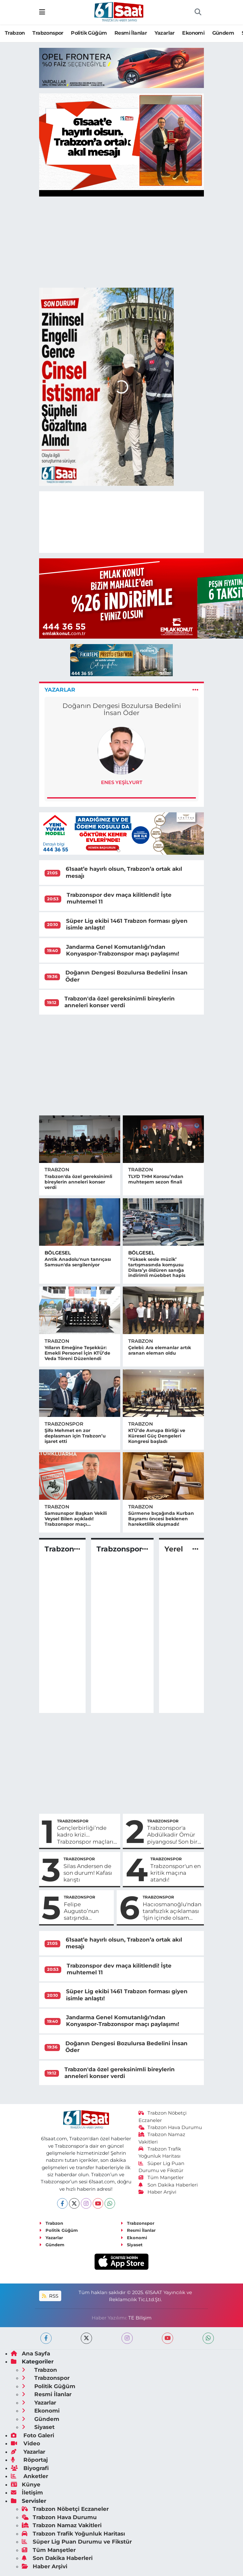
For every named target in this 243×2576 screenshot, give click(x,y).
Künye (25, 2484)
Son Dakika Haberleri (168, 2185)
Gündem (223, 33)
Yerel (173, 1549)
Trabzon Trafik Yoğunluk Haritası (73, 2533)
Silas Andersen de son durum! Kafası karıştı (87, 1873)
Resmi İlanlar (130, 33)
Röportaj (29, 2460)
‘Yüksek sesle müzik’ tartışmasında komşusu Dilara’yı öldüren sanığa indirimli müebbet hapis (156, 1267)
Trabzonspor (47, 33)
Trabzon (15, 33)
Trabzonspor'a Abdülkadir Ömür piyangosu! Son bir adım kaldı (172, 1835)
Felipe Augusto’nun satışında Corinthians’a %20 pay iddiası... (87, 1911)
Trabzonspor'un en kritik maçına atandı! (175, 1873)
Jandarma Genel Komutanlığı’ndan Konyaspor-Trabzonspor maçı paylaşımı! (122, 950)
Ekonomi (193, 33)
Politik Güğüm (89, 33)
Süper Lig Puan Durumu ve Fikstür (77, 2541)
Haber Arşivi (157, 2192)
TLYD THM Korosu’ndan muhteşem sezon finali (155, 1179)
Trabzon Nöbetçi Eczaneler (65, 2509)
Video (25, 2443)
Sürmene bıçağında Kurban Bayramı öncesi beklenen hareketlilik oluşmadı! (161, 1518)
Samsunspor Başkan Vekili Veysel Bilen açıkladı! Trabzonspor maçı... (76, 1518)
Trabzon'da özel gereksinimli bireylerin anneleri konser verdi (119, 1002)
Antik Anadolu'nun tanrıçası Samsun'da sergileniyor (78, 1262)
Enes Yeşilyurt (121, 782)
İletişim (27, 2492)
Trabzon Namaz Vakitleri (62, 2525)
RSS (50, 2296)
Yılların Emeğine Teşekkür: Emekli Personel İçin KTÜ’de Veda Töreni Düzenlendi (77, 1353)
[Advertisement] (121, 1065)
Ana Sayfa (30, 2353)
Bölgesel (58, 1253)
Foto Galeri (32, 2435)
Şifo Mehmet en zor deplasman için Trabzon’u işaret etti (75, 1436)
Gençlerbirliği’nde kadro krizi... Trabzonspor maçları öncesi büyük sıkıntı (85, 1835)
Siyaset (132, 2244)
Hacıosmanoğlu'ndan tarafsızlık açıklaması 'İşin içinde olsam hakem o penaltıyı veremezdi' (172, 1911)
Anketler (29, 2476)
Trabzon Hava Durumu (170, 2127)
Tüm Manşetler (161, 2177)
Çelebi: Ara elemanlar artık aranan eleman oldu (159, 1350)
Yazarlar (165, 33)
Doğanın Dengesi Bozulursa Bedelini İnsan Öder (122, 709)
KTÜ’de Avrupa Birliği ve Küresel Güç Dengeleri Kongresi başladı (156, 1436)
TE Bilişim (140, 2318)
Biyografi (30, 2468)
